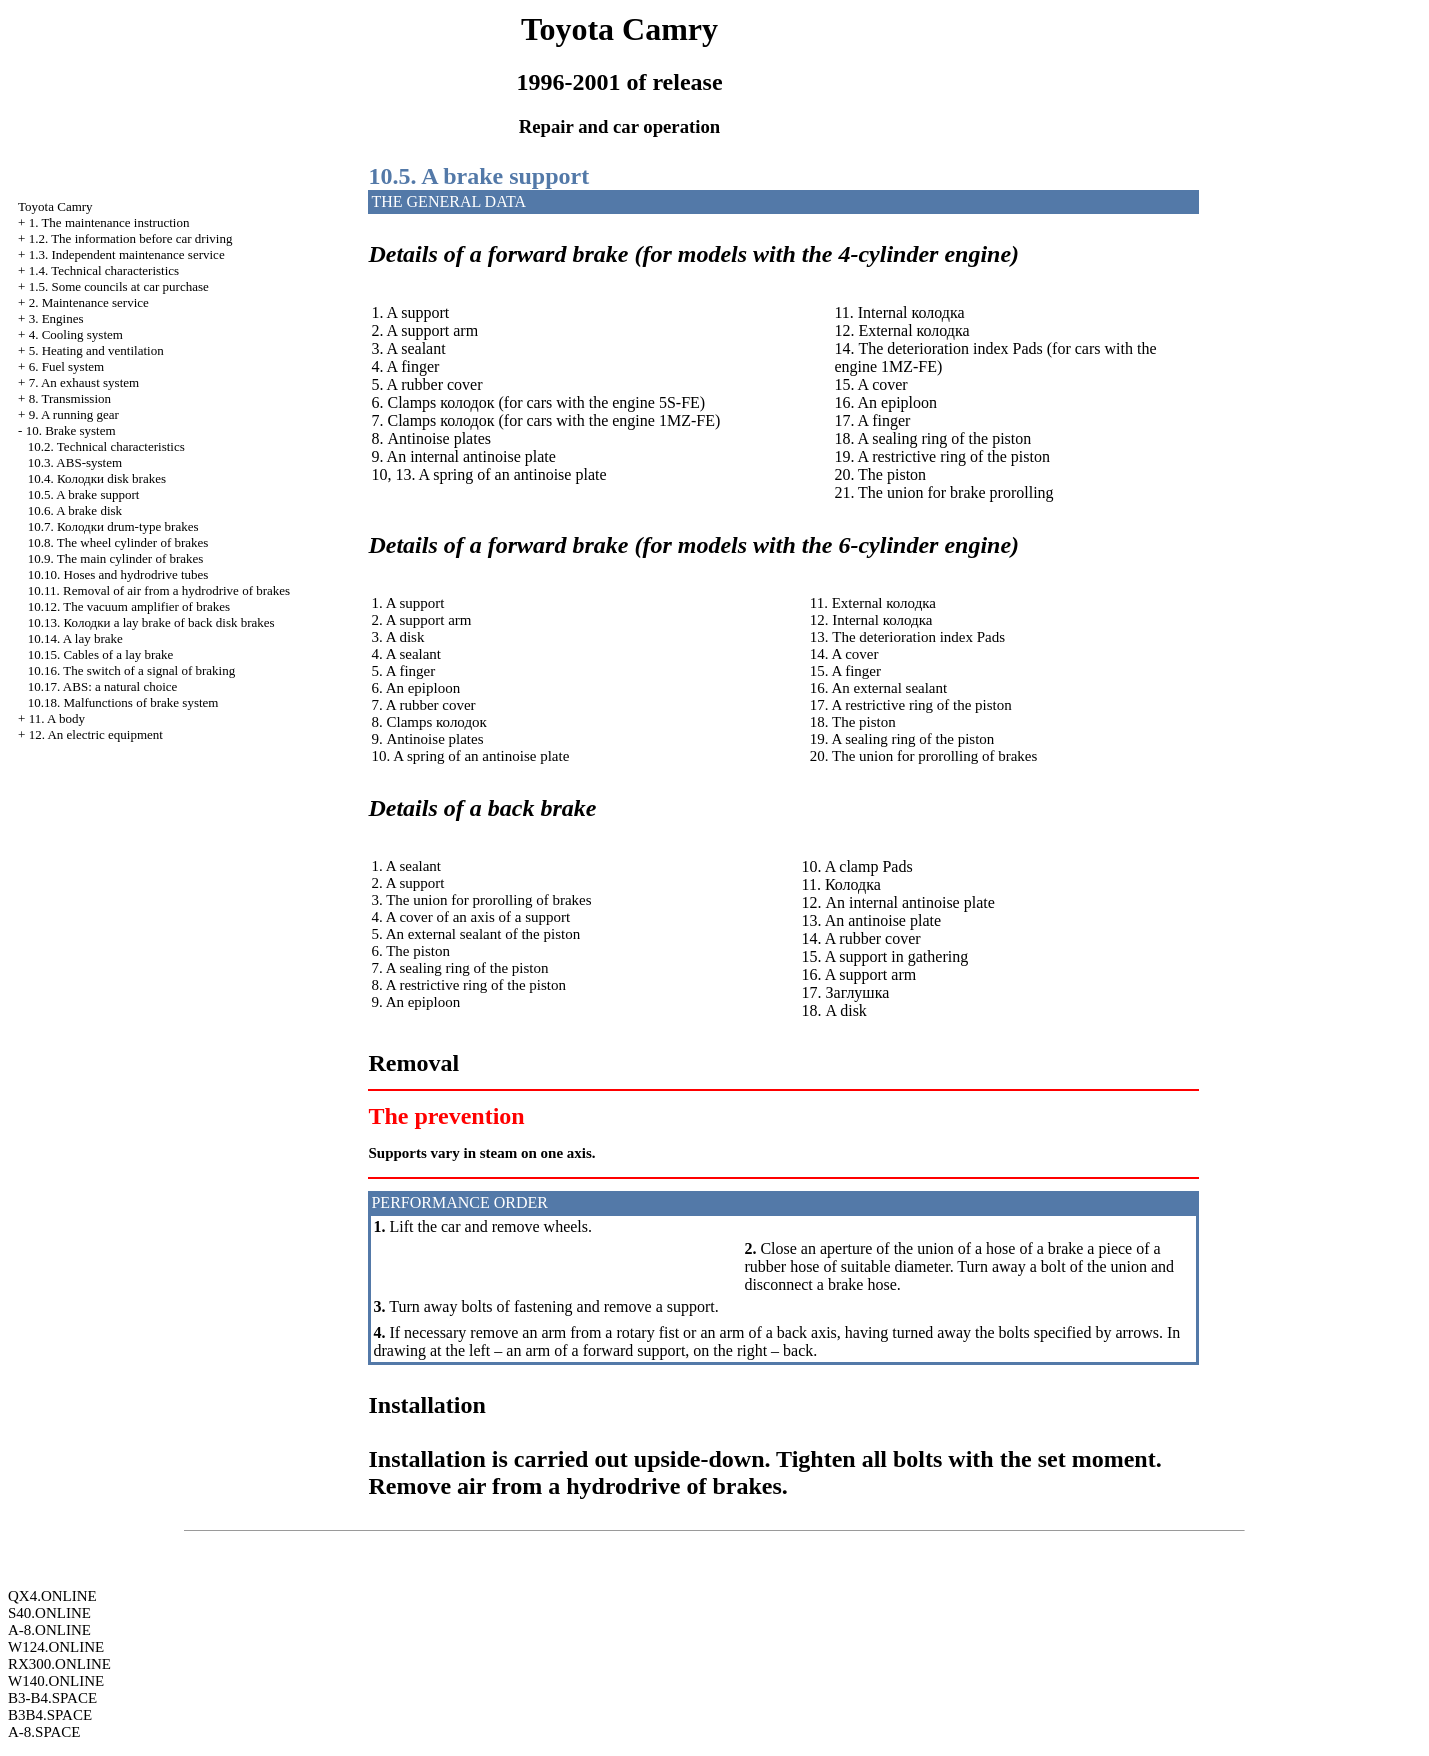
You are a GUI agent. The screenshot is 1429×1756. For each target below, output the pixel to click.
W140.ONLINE (56, 1681)
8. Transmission (70, 398)
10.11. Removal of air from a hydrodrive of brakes (159, 590)
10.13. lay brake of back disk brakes (151, 622)
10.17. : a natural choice (103, 686)
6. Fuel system (66, 366)
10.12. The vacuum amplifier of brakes (129, 606)
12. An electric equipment (96, 734)
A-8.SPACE (44, 1732)
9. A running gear (74, 414)
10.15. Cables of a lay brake (100, 654)
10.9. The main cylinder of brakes (116, 558)
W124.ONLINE (56, 1647)
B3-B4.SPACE (52, 1698)
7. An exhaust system (84, 382)
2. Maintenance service (89, 302)
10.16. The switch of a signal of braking (131, 670)
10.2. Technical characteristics (106, 446)
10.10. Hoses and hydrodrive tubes (118, 574)
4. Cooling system (76, 334)
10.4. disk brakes (97, 478)
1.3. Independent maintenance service (127, 254)
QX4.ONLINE (52, 1596)
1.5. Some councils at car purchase (119, 286)
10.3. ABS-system (75, 462)
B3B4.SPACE (50, 1715)
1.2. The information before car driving (131, 238)
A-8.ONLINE (49, 1630)
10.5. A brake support (84, 494)
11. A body (57, 718)
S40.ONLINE (49, 1613)
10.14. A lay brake (75, 638)
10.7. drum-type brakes (113, 526)
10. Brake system (71, 430)
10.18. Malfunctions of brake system (123, 702)
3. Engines (56, 318)
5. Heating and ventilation (96, 350)
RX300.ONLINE (59, 1664)
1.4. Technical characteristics (104, 270)
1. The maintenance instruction (109, 222)
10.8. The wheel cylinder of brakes (118, 542)
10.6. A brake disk (75, 510)
